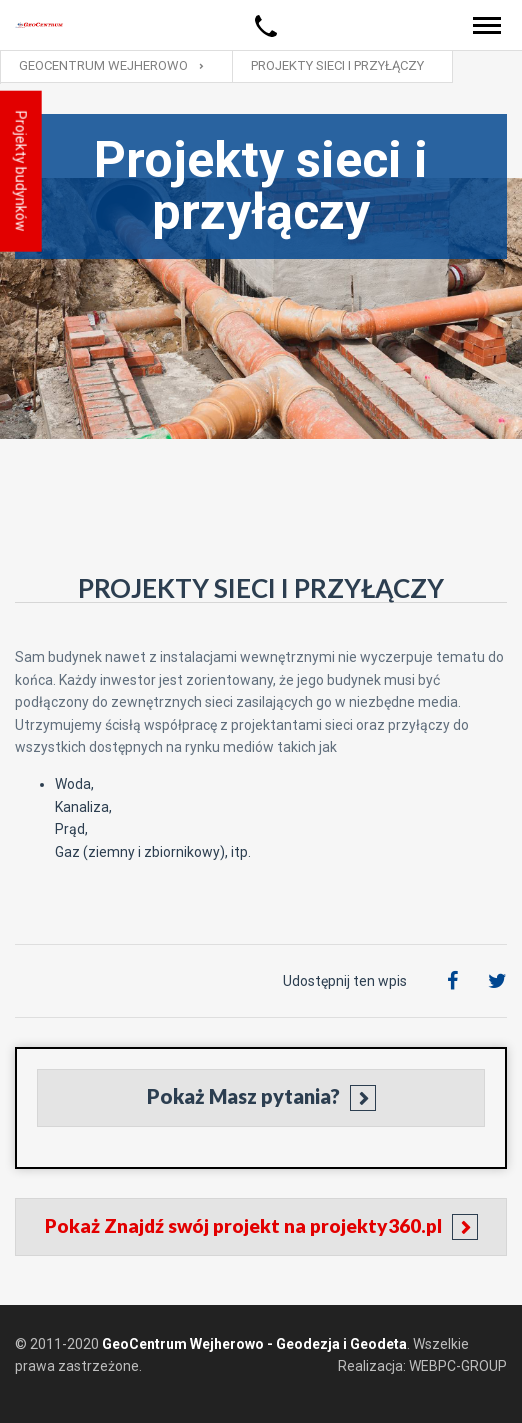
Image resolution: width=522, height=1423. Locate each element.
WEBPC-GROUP (458, 1366)
